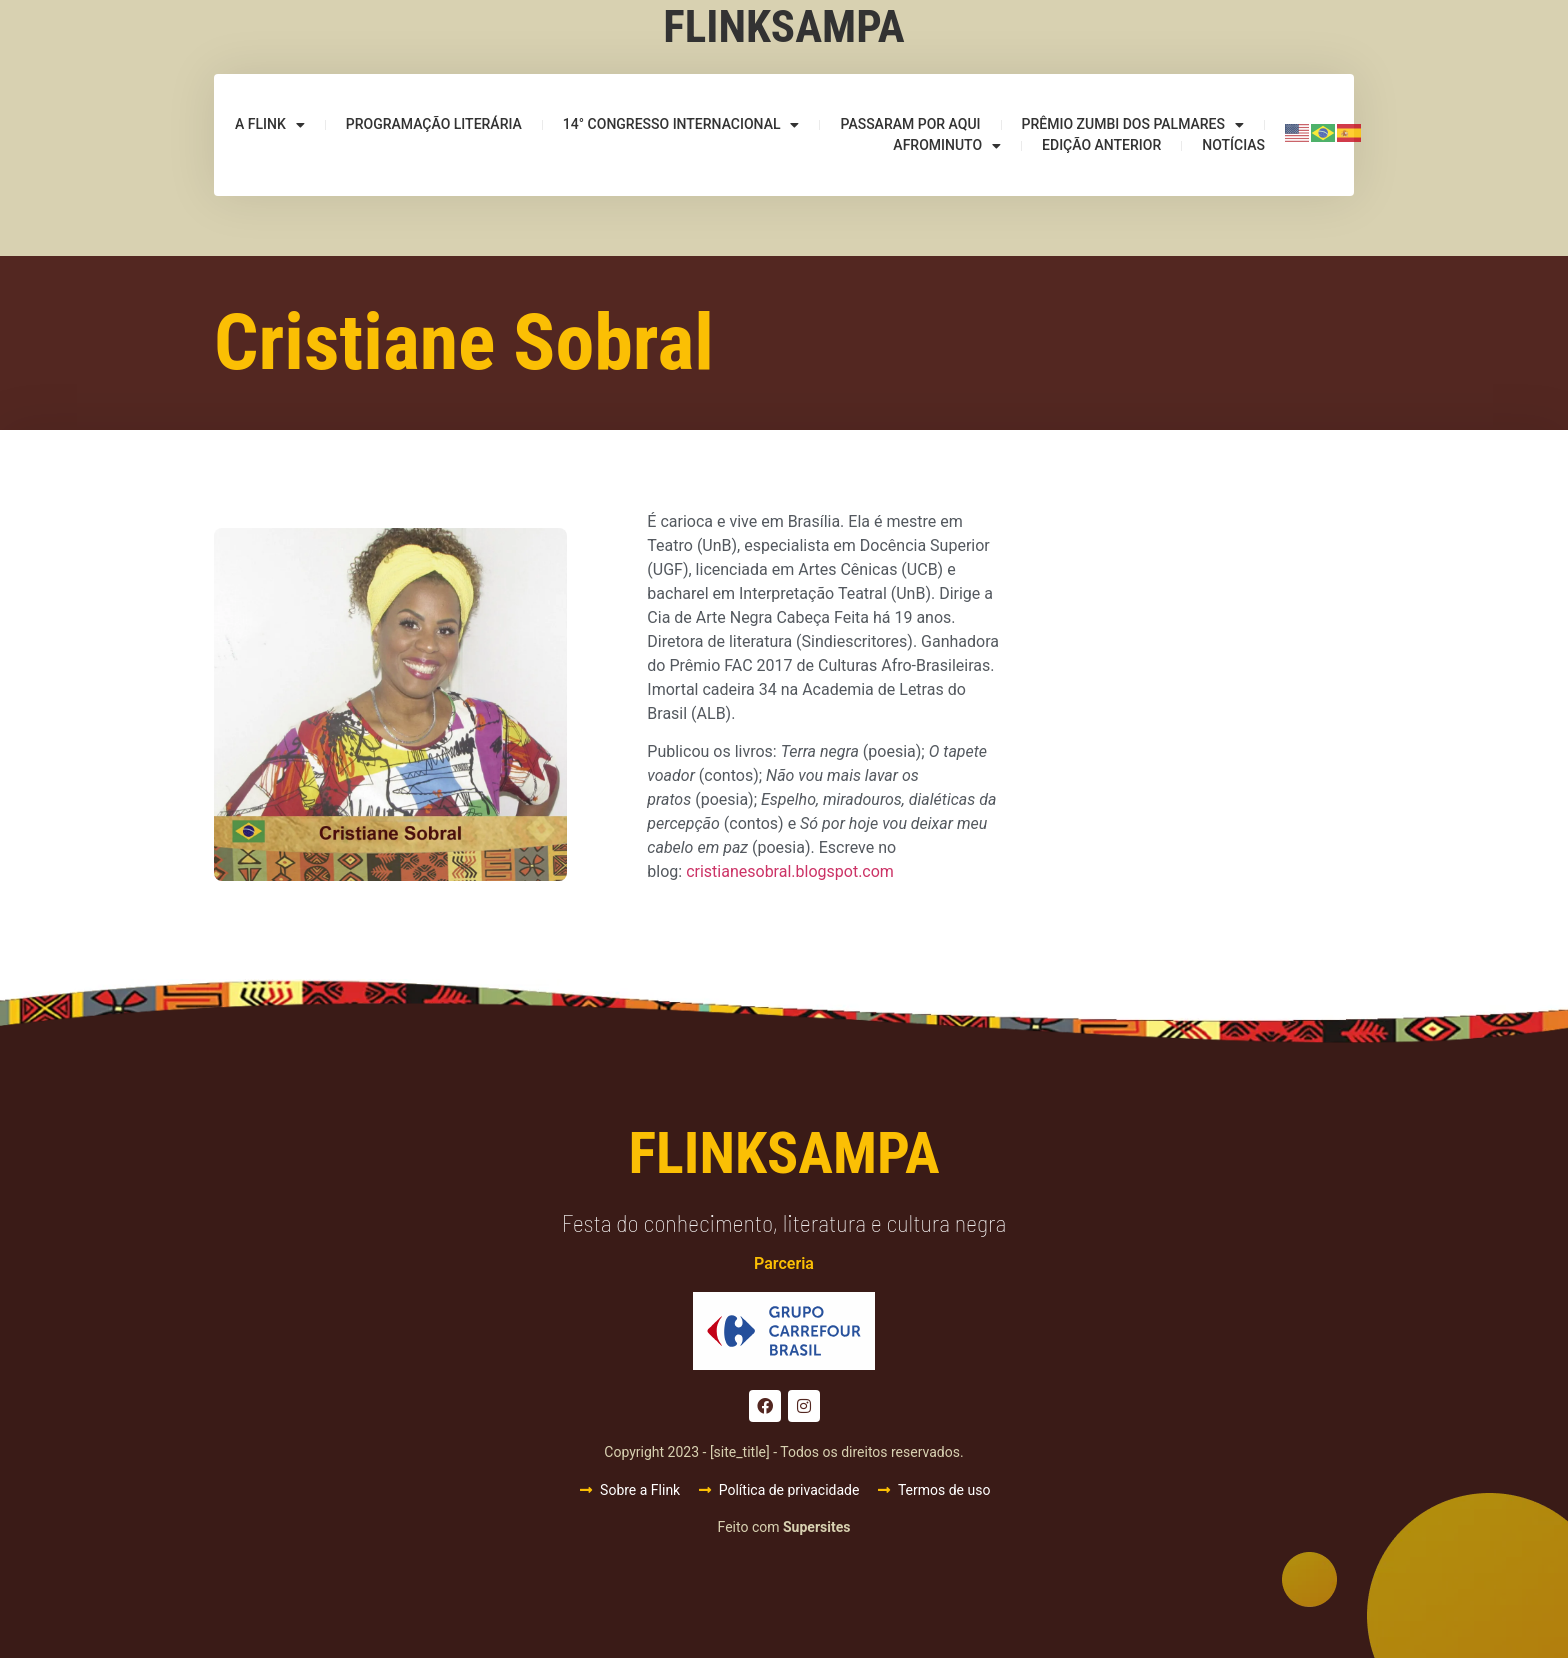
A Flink (270, 124)
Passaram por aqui (910, 124)
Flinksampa (783, 26)
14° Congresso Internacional (681, 124)
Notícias (1233, 145)
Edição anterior (1101, 145)
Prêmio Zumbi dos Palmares (1133, 124)
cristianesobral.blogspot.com (790, 871)
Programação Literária (434, 124)
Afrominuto (947, 145)
